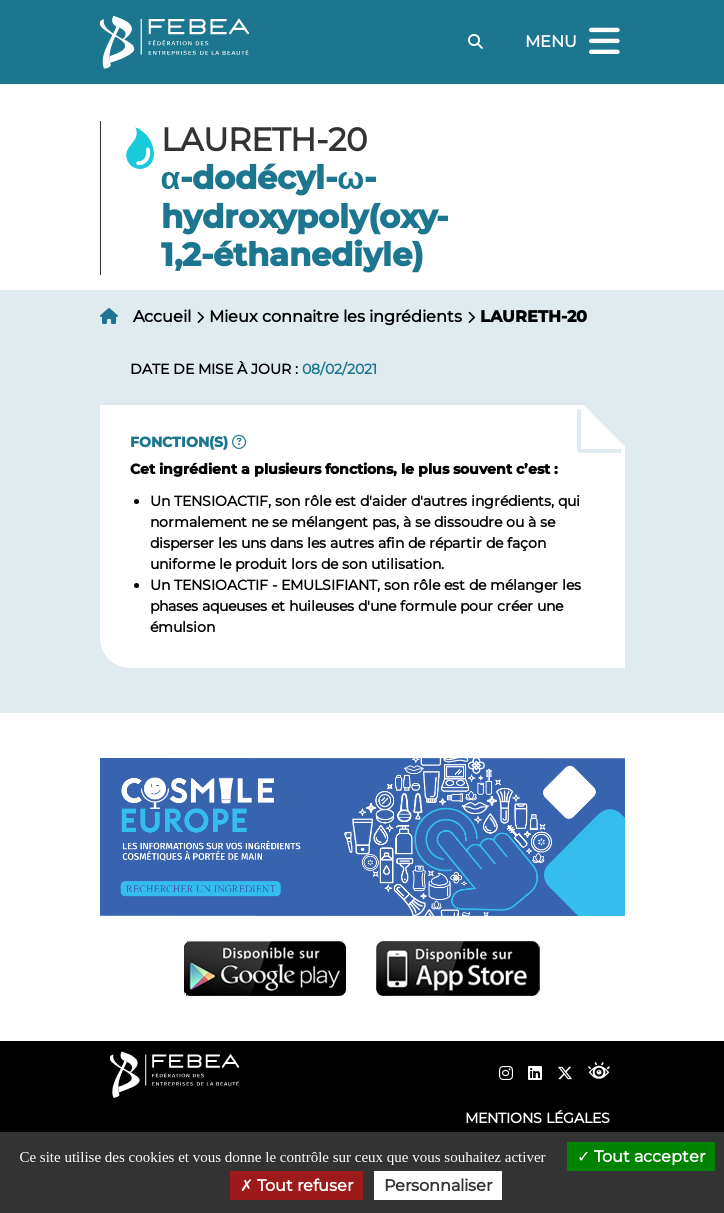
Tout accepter (641, 1156)
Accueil (162, 316)
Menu (575, 42)
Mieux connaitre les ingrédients (335, 316)
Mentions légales (537, 1118)
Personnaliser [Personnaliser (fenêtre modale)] (438, 1185)
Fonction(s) (179, 442)
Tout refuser (296, 1185)
